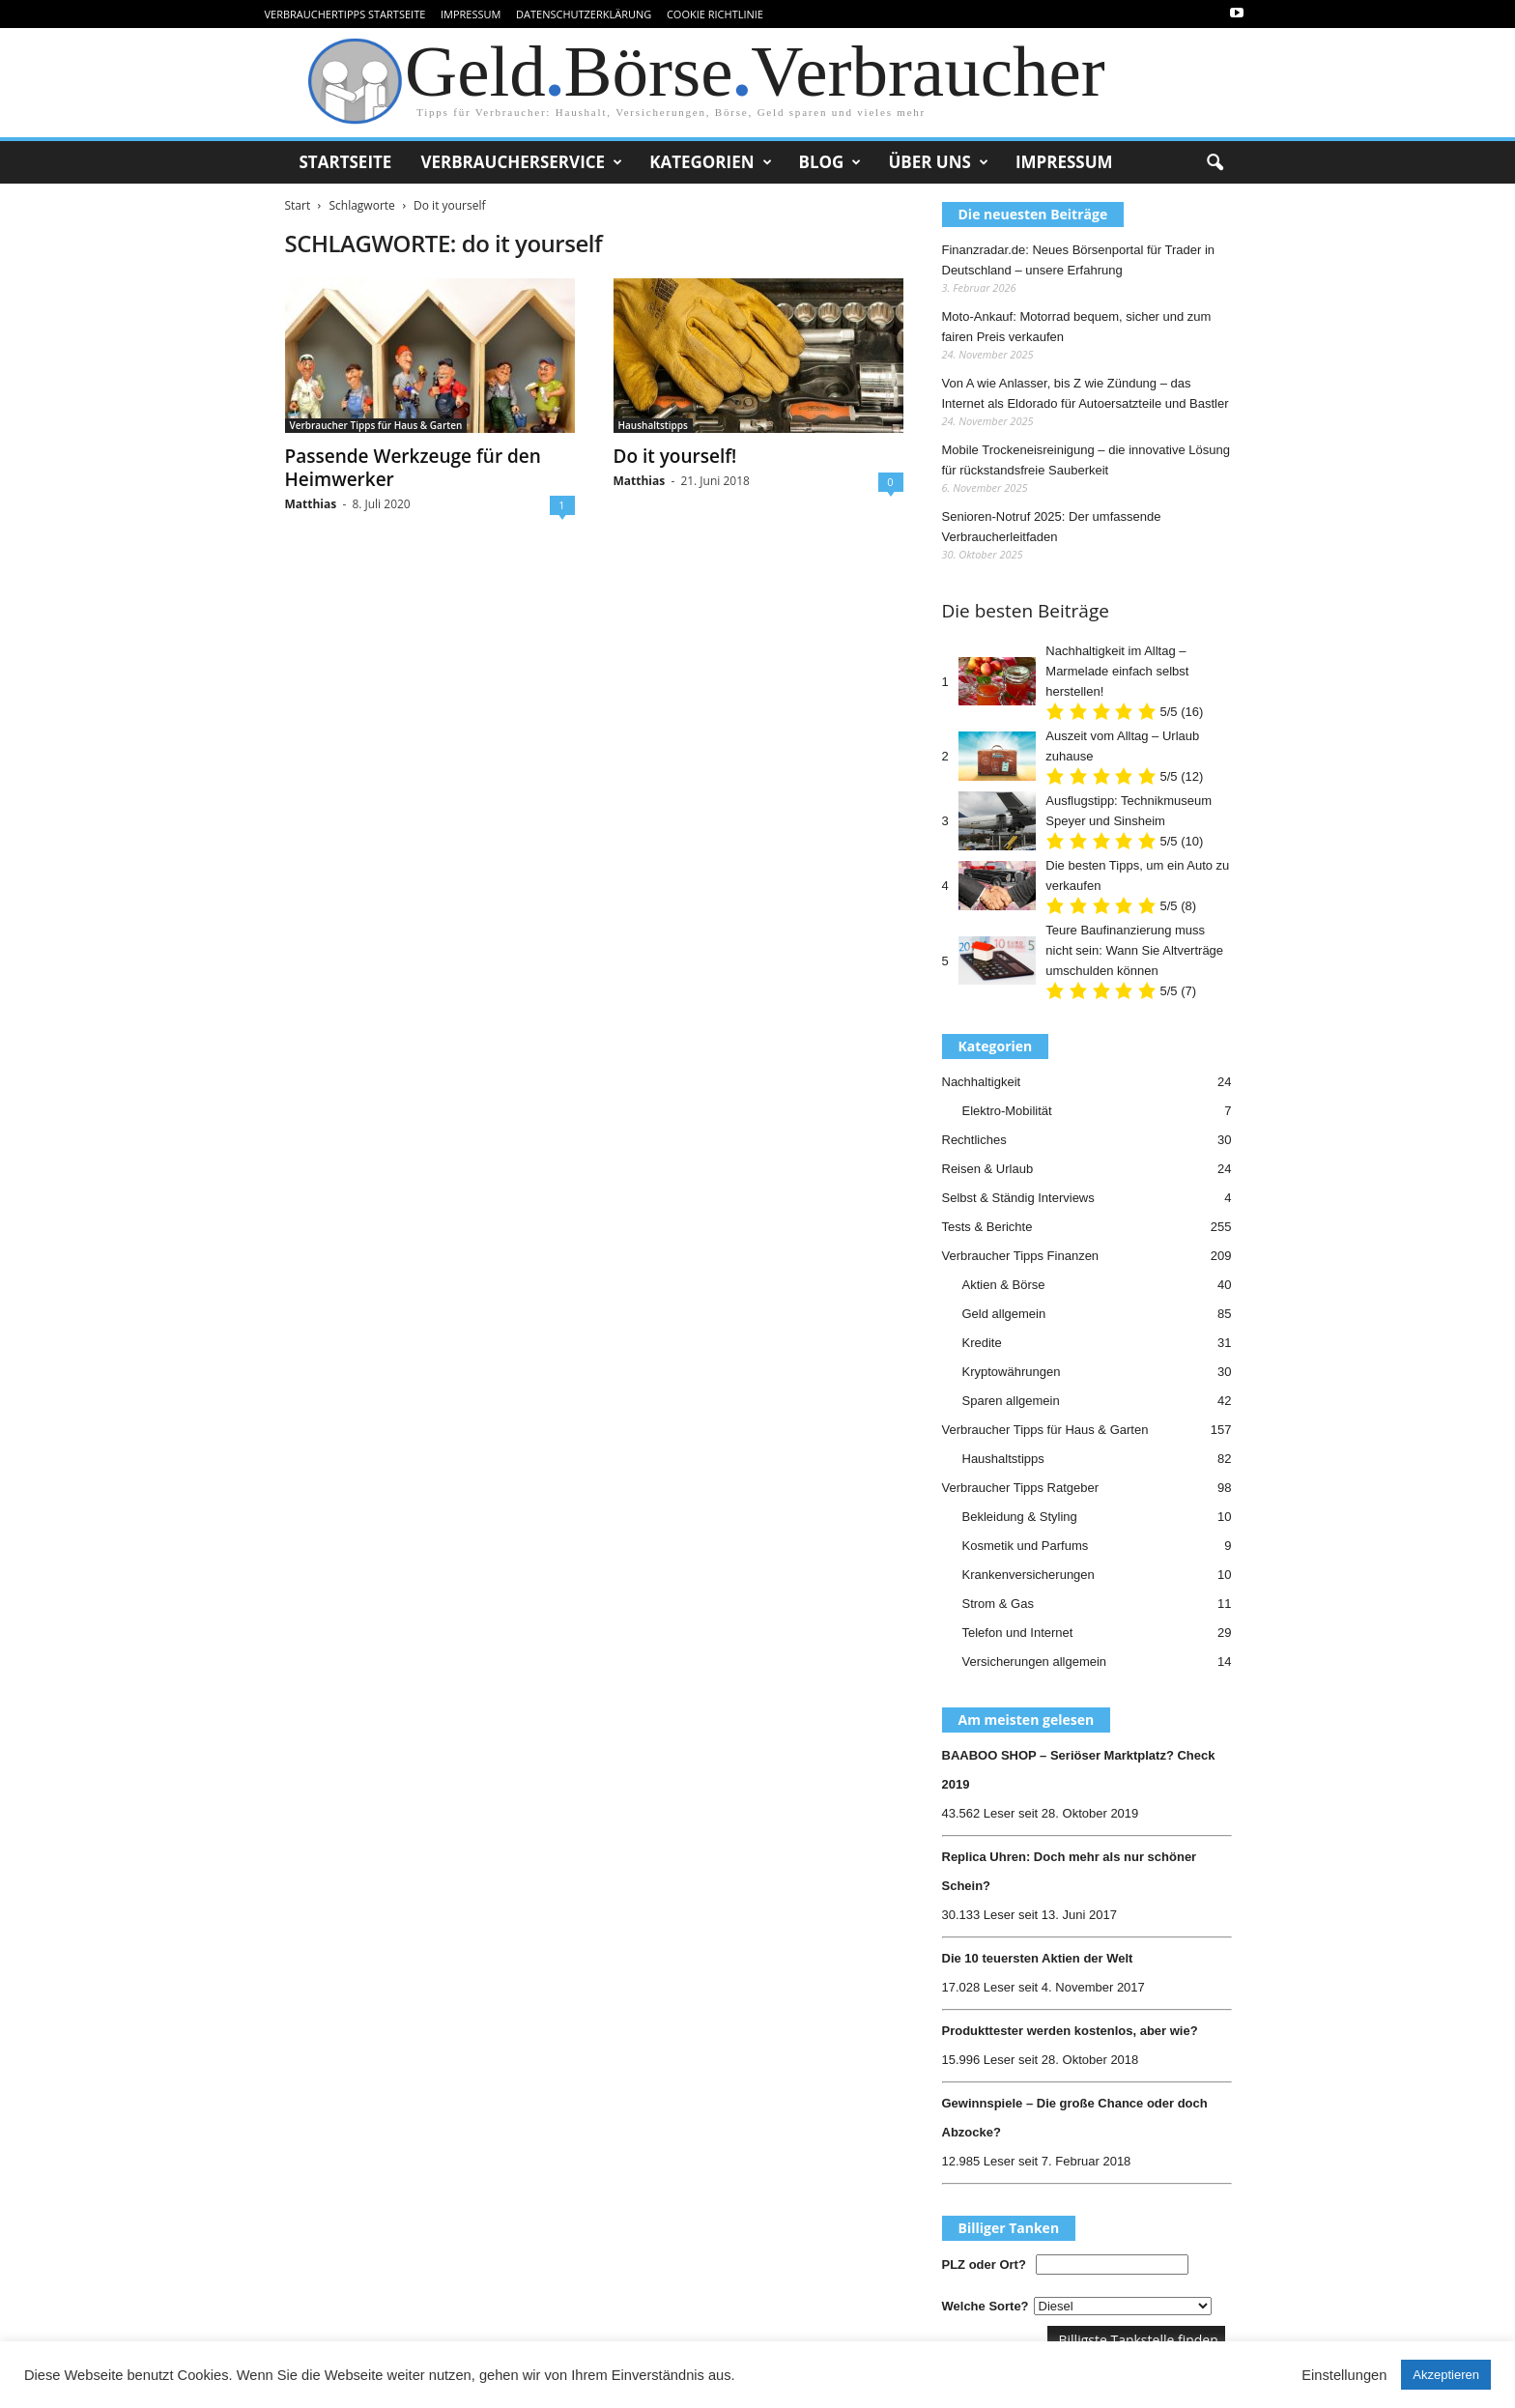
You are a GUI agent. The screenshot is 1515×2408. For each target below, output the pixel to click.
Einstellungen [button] (1343, 2375)
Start (298, 205)
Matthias (311, 504)
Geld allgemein (1004, 1313)
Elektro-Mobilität (1007, 1111)
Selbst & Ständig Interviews (1018, 1197)
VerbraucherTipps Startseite (345, 14)
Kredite (982, 1342)
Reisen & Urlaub (988, 1168)
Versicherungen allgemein (1034, 1661)
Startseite (346, 162)
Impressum (470, 14)
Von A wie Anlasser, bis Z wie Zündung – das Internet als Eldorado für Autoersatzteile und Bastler (1085, 393)
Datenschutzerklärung (583, 14)
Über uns (937, 162)
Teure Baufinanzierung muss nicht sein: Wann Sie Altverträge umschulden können (1134, 950)
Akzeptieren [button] (1446, 2374)
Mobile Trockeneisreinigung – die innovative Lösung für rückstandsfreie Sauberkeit (1086, 460)
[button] (1214, 163)
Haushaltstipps (653, 425)
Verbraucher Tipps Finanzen (1021, 1255)
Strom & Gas (998, 1603)
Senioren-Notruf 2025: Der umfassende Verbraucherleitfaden (1051, 526)
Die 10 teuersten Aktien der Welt (1037, 1958)
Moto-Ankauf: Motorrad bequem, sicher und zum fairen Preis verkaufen (1077, 326)
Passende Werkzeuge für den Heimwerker (413, 468)
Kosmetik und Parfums (1025, 1545)
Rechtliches (974, 1139)
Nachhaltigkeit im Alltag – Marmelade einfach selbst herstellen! (1116, 671)
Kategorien (710, 162)
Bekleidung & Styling (1019, 1516)
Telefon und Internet (1017, 1632)
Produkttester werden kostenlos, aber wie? (1070, 2030)
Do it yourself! (675, 456)
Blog (830, 162)
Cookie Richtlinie (715, 14)
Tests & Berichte (987, 1226)
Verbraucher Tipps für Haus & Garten (376, 425)
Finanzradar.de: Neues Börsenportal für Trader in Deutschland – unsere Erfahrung (1078, 260)
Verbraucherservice (521, 162)
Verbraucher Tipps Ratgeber (1021, 1487)
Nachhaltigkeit (981, 1082)
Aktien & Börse (1003, 1284)
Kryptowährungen (1011, 1371)
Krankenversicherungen (1028, 1574)
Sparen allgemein (1011, 1400)
